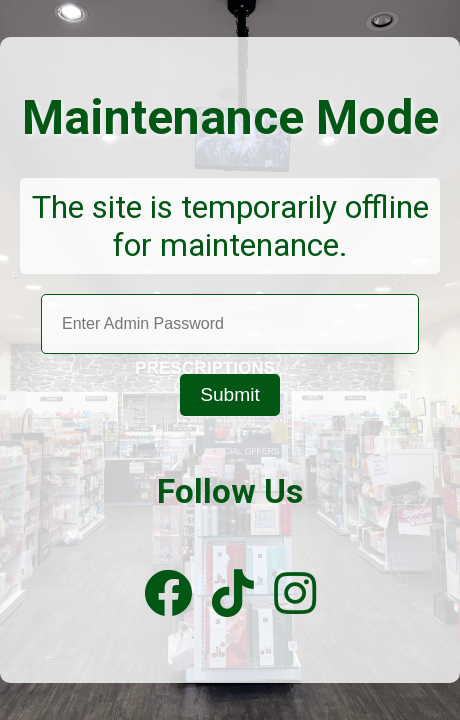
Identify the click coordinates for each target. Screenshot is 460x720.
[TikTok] (233, 594)
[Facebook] (168, 594)
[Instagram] (295, 594)
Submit (230, 394)
